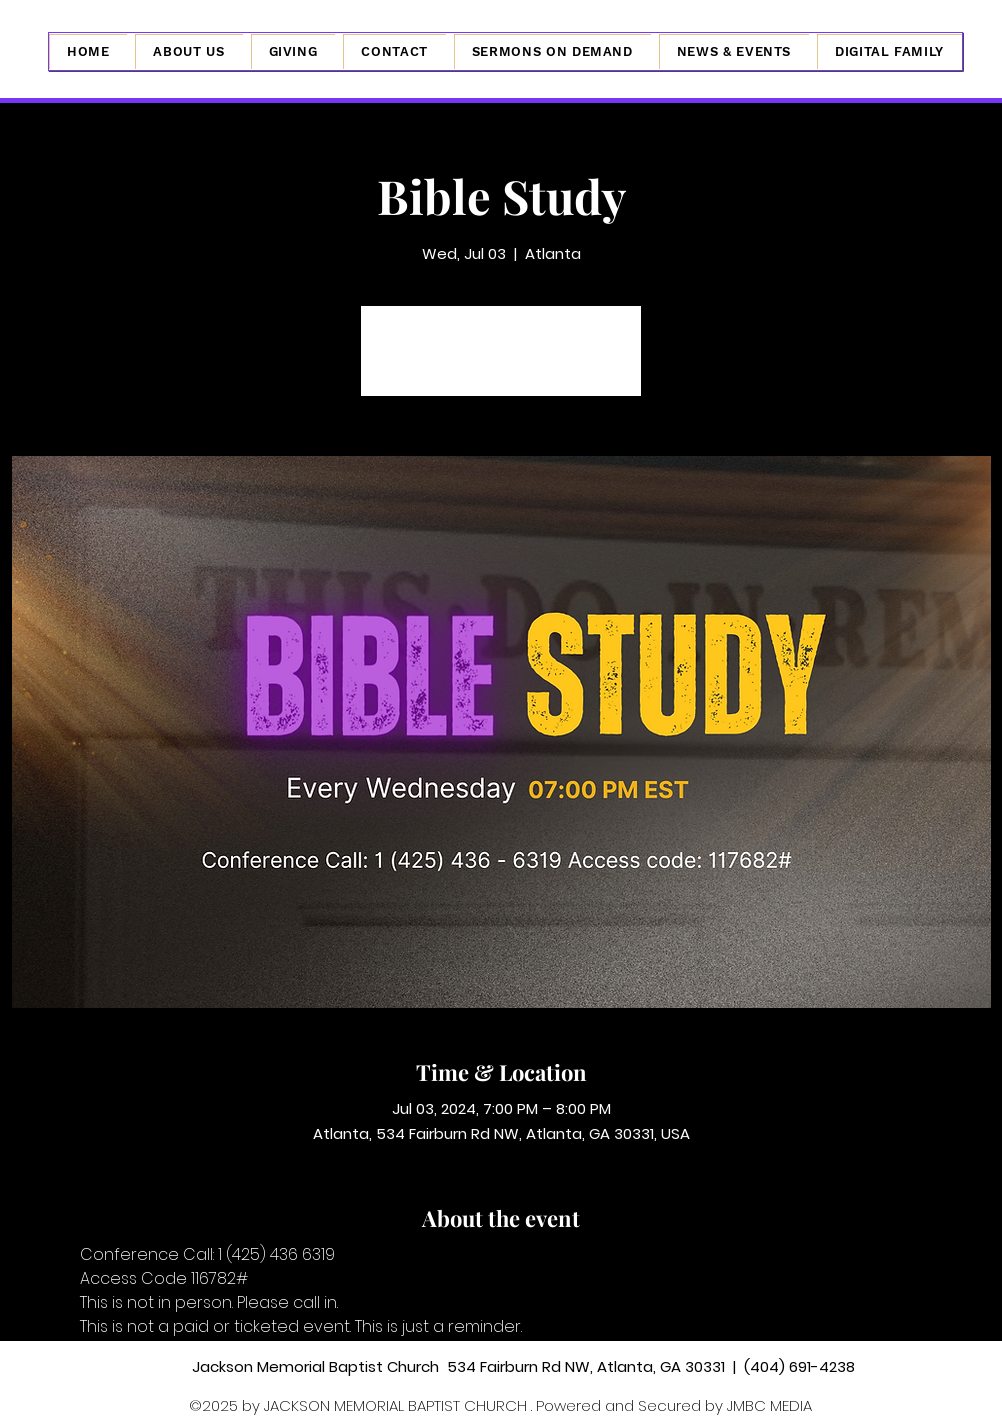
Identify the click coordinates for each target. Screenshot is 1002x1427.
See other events (501, 362)
